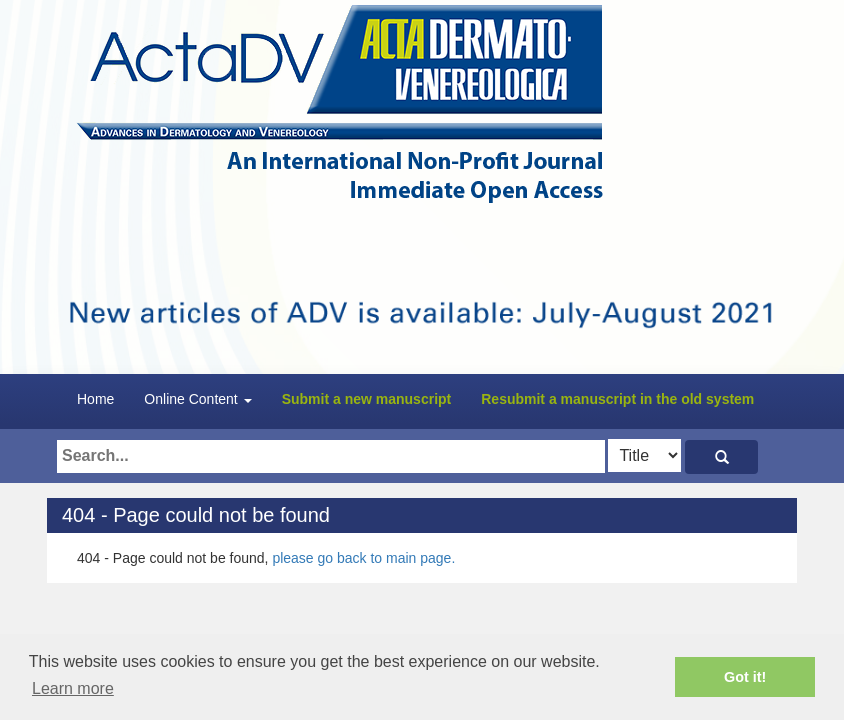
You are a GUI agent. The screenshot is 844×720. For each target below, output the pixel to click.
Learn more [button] (73, 688)
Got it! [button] (745, 677)
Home (95, 399)
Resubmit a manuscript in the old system (617, 399)
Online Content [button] (197, 399)
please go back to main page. (363, 558)
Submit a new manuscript (367, 399)
